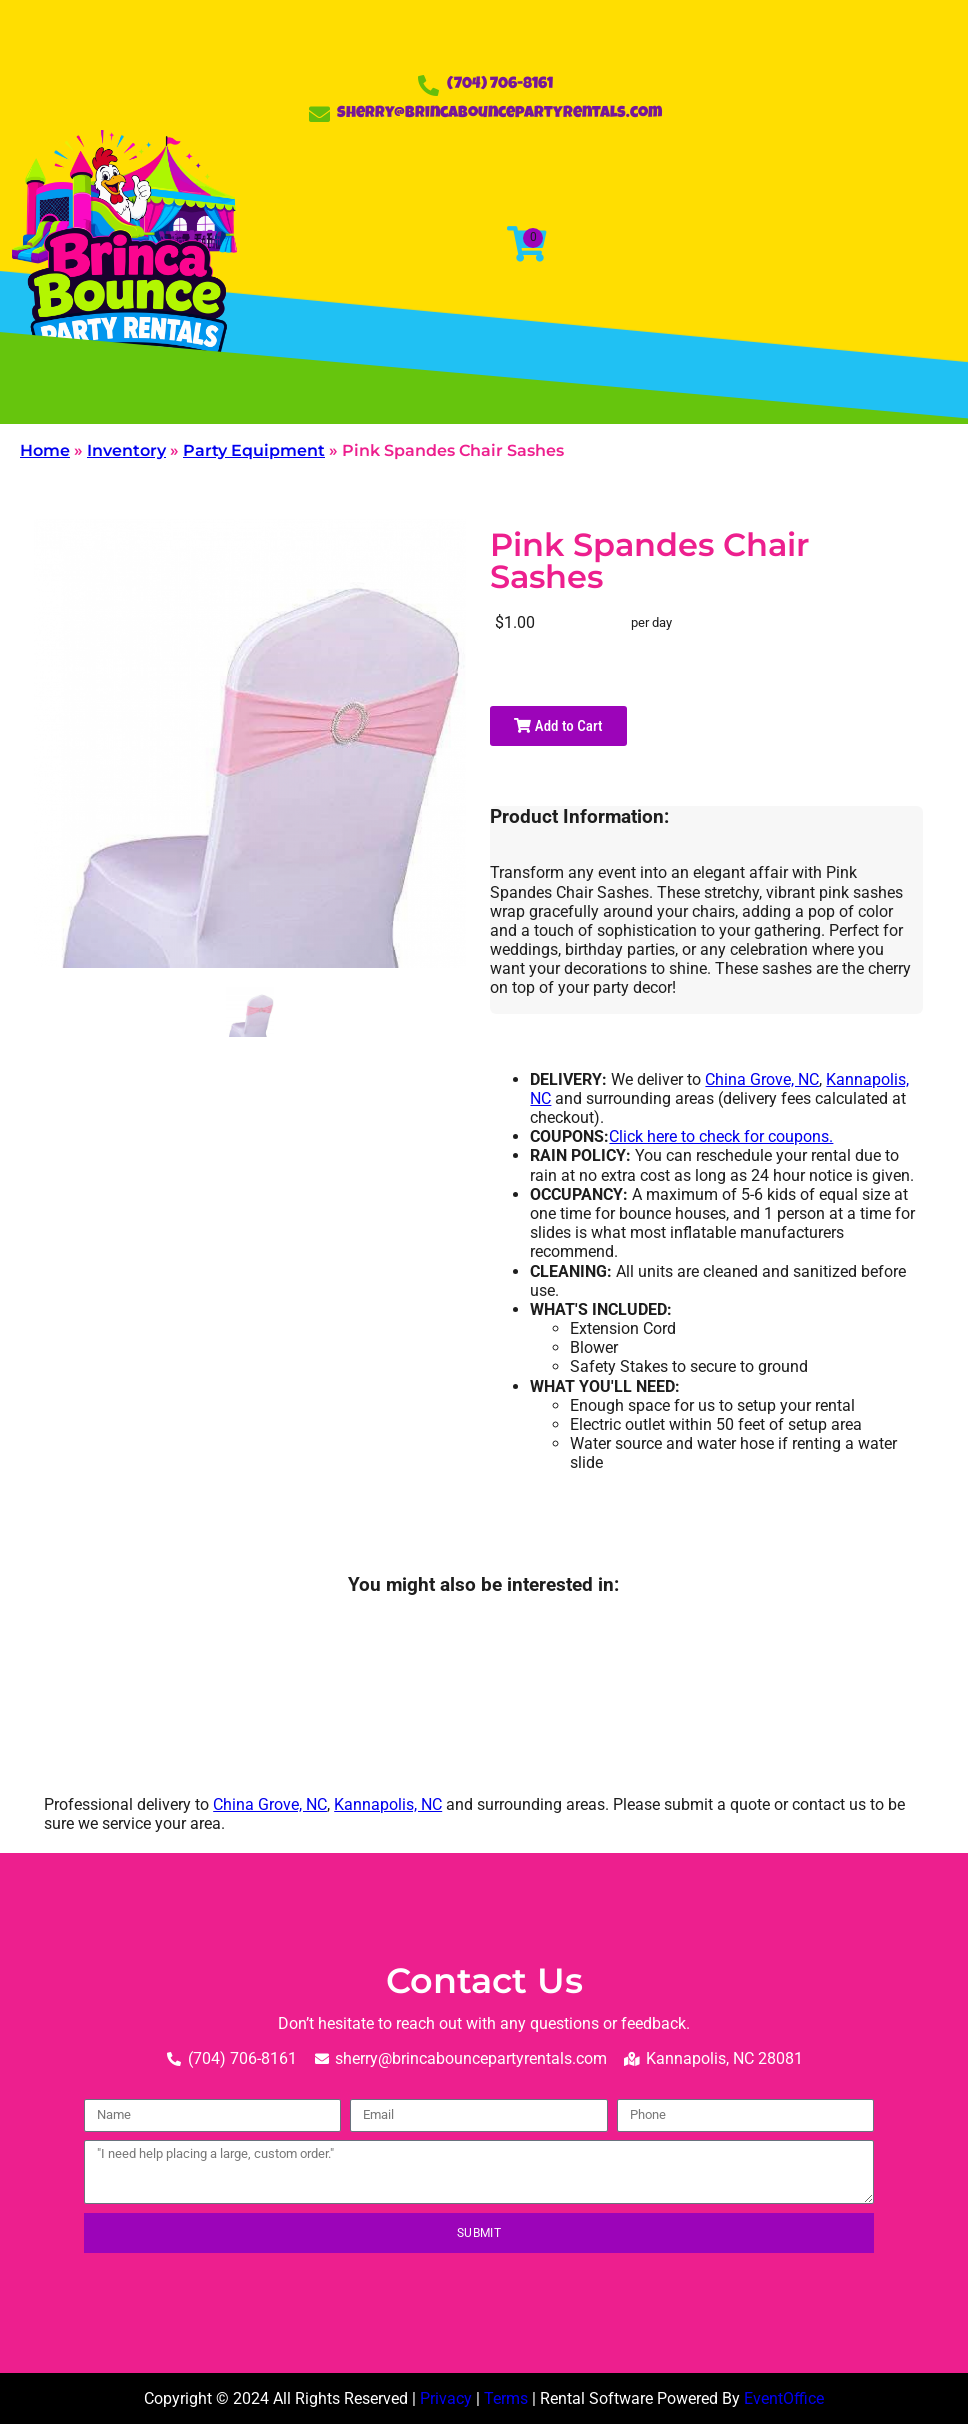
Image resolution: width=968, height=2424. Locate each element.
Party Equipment (254, 450)
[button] (222, 391)
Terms (506, 2398)
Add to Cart (558, 726)
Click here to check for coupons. (721, 1136)
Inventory (126, 450)
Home (45, 450)
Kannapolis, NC (388, 1804)
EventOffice (784, 2398)
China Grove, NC (762, 1079)
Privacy (446, 2398)
